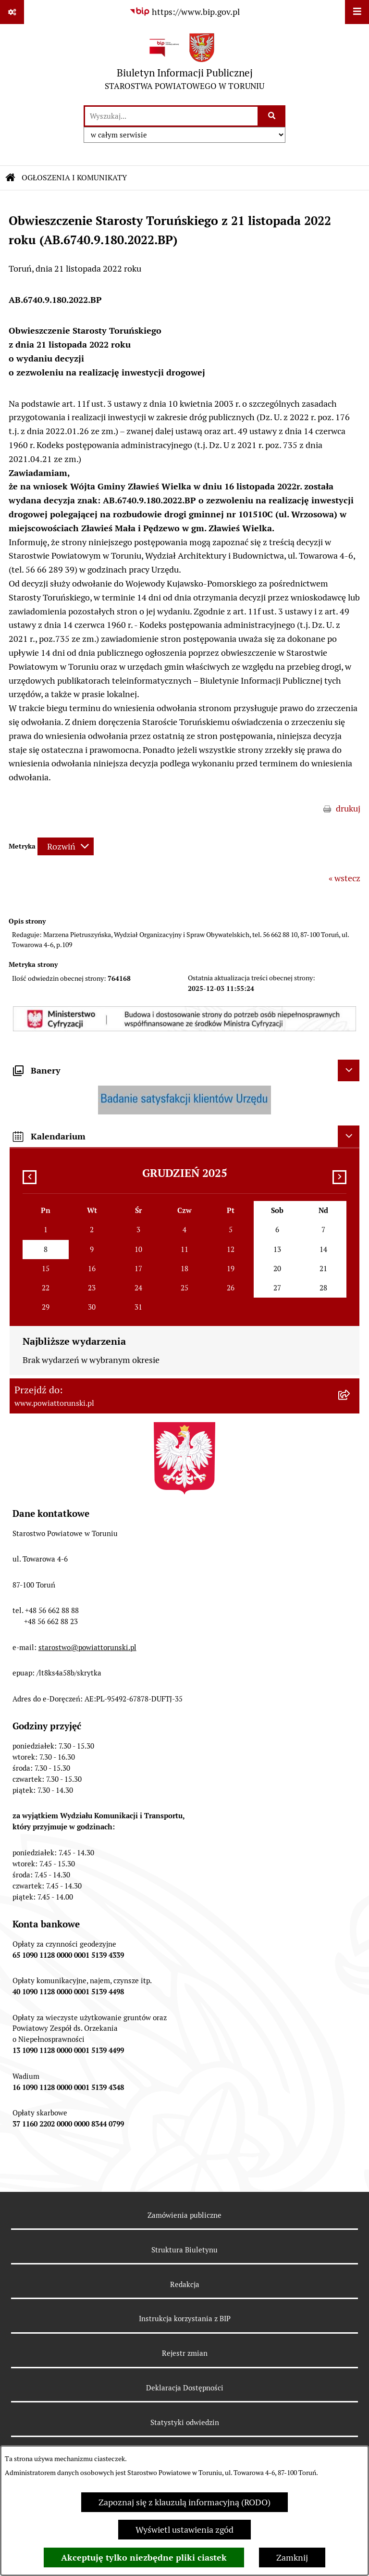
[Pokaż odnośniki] (12, 12)
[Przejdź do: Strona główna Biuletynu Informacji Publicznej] (10, 178)
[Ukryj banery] (348, 1070)
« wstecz (344, 878)
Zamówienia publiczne (184, 2215)
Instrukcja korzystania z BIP (185, 2318)
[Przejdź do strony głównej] (184, 64)
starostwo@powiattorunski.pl (87, 1647)
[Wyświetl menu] (357, 12)
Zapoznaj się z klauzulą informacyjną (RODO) (184, 2502)
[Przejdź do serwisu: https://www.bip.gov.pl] (184, 12)
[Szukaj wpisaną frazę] (272, 116)
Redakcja (184, 2284)
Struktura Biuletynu (184, 2249)
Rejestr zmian (185, 2353)
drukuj (348, 808)
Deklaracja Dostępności (184, 2387)
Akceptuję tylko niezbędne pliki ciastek (144, 2557)
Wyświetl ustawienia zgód (184, 2529)
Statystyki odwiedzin (184, 2422)
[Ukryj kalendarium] (348, 1136)
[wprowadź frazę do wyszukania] (171, 116)
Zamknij (292, 2557)
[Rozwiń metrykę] (65, 846)
